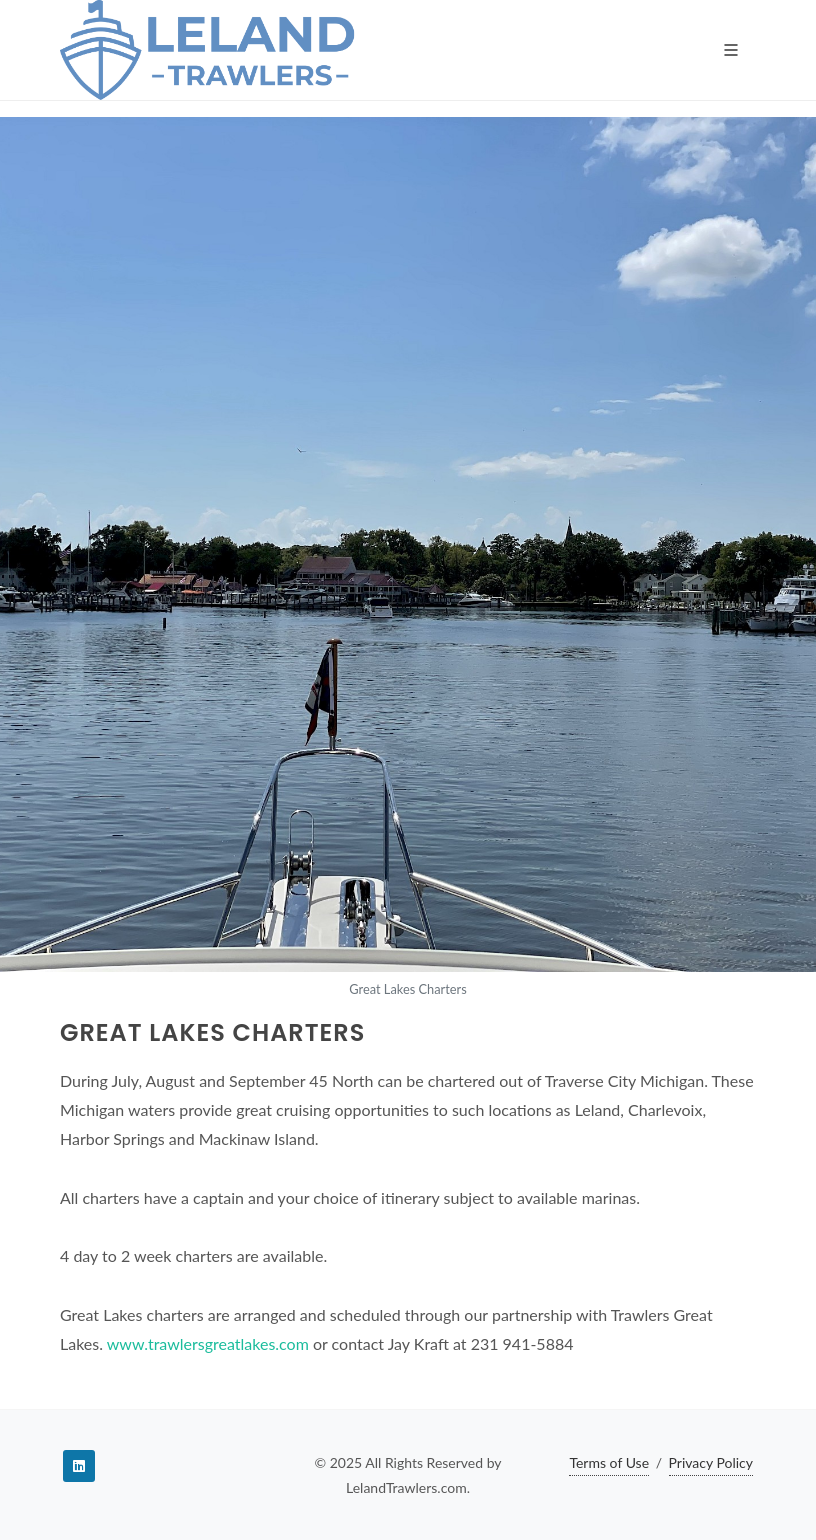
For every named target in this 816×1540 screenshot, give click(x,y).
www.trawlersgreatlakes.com (208, 1343)
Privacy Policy (711, 1462)
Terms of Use (609, 1462)
